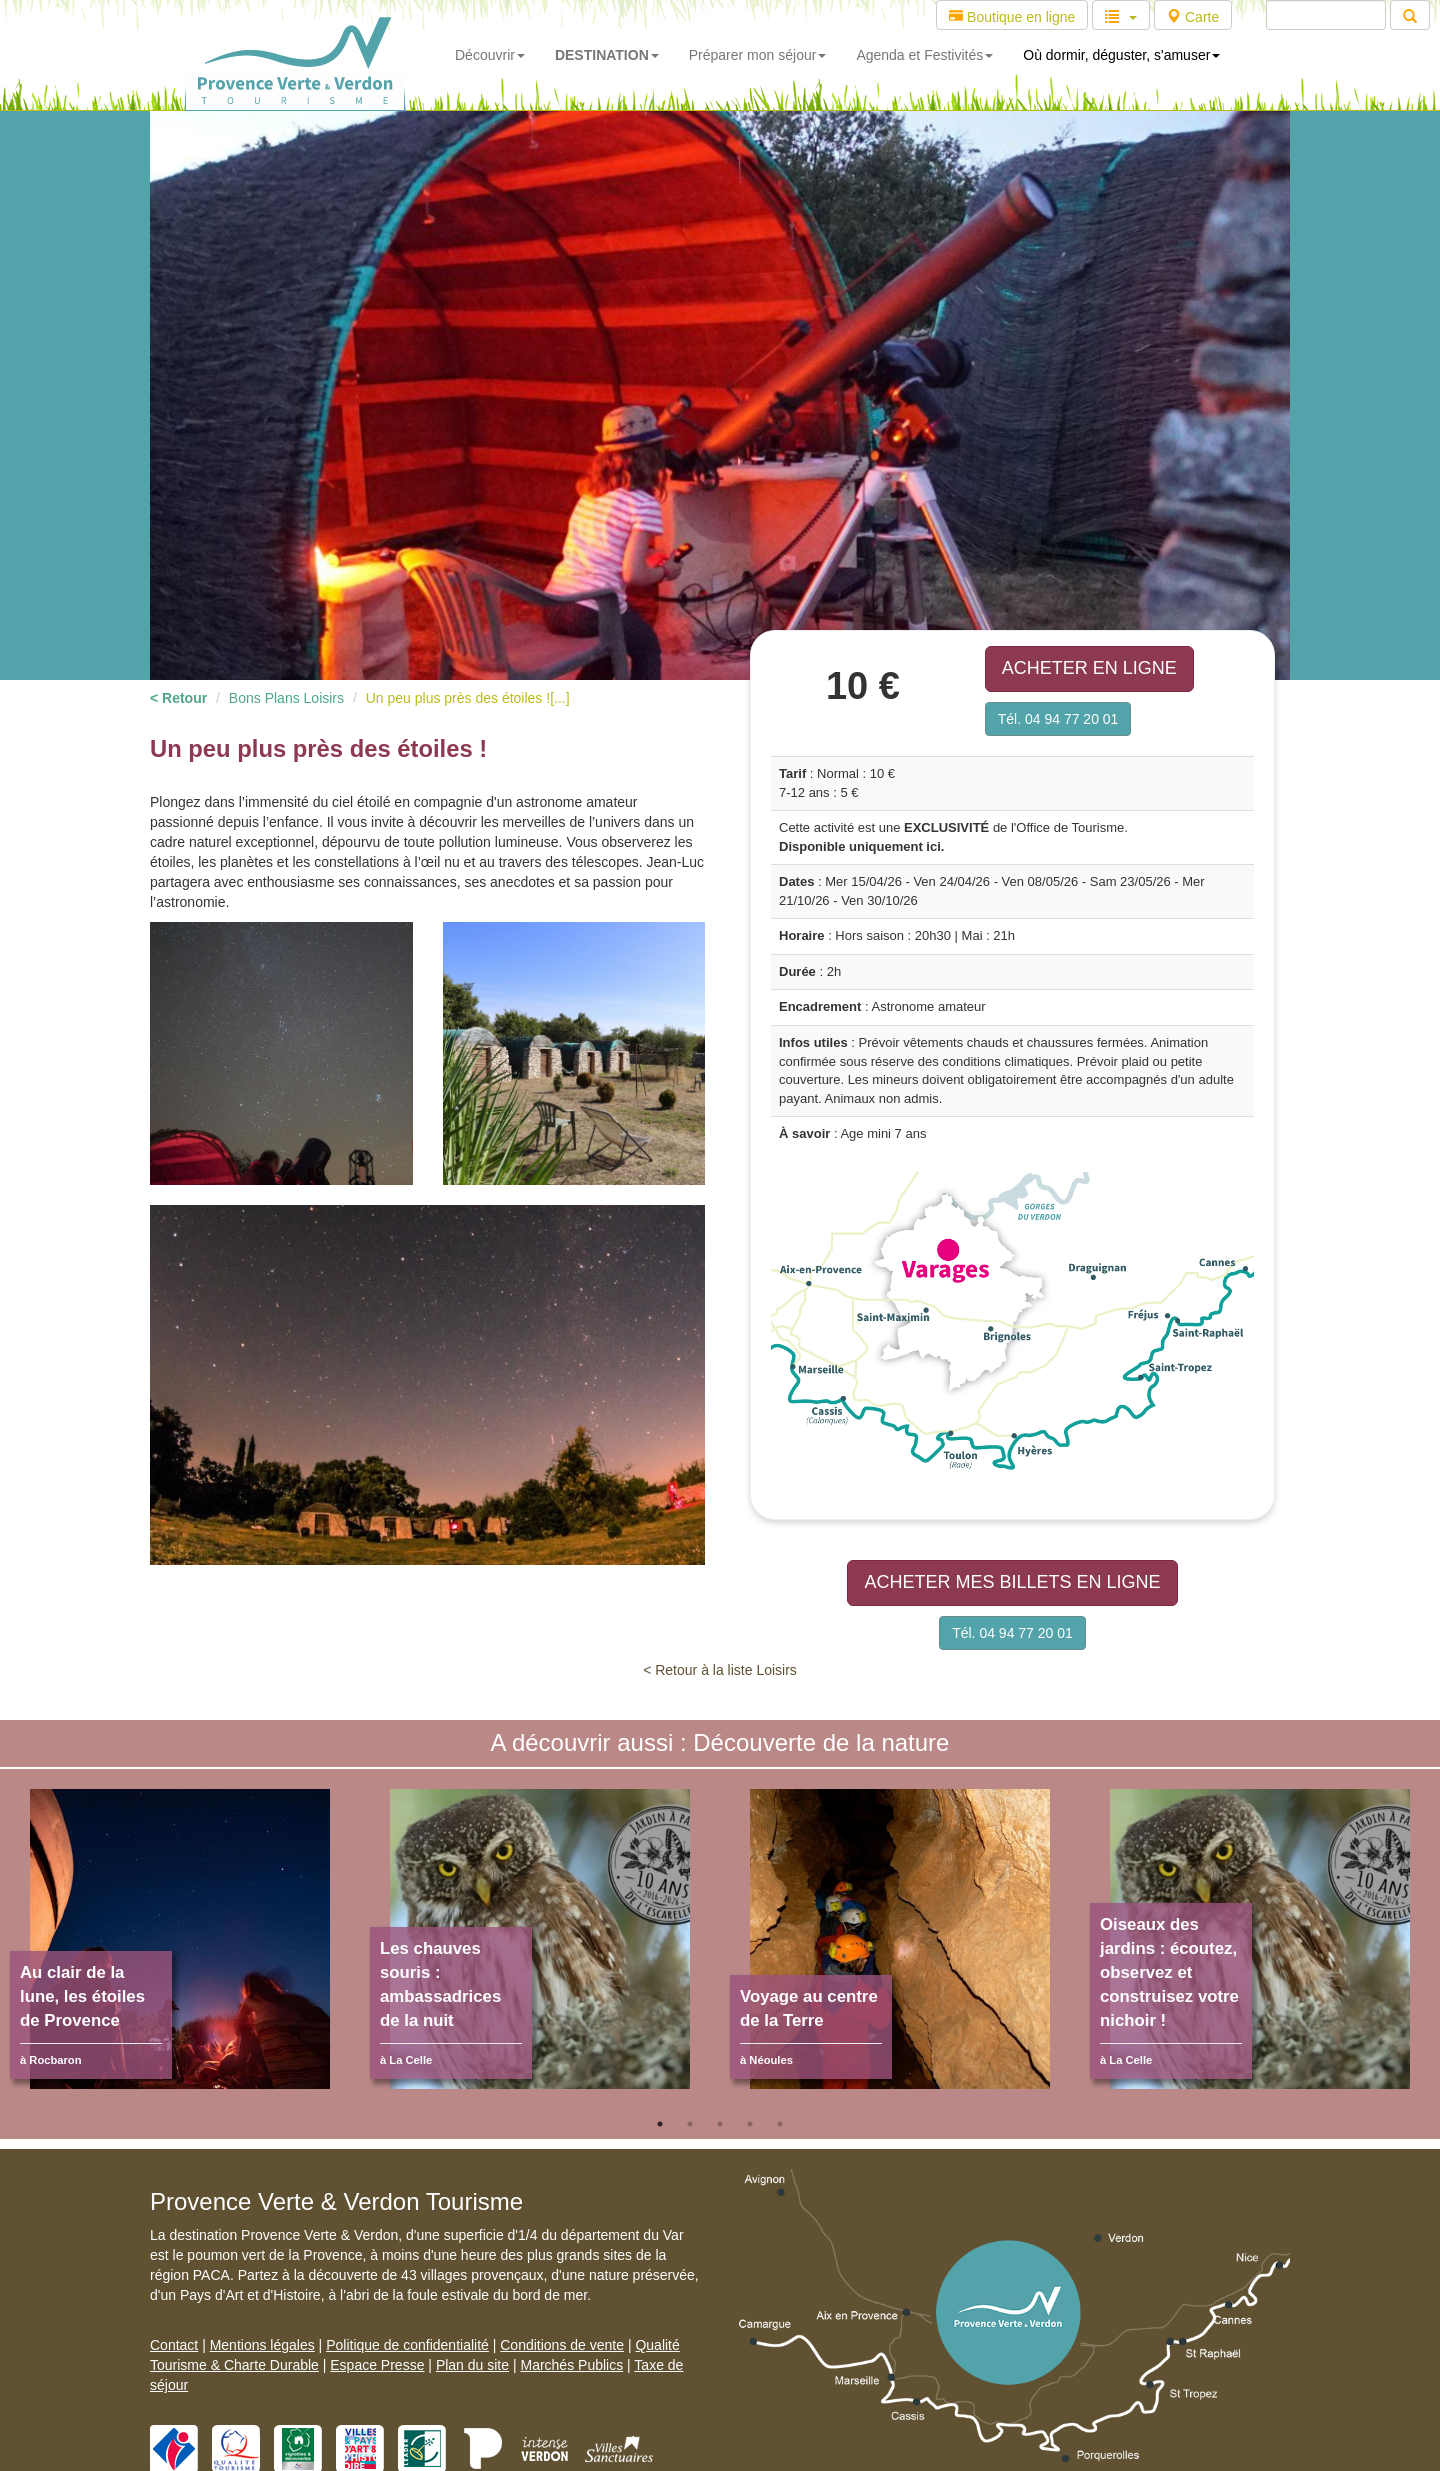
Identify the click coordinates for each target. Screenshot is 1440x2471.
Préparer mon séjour (758, 55)
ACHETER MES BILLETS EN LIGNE (1012, 1582)
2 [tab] (690, 2124)
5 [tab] (780, 2124)
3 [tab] (720, 2124)
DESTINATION (607, 55)
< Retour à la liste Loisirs (720, 1670)
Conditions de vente (562, 2345)
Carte (1193, 17)
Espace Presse (377, 2365)
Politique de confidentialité (407, 2345)
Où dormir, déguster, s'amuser (1121, 55)
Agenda (924, 55)
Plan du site (472, 2365)
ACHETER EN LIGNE (1089, 668)
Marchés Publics (571, 2365)
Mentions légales (262, 2345)
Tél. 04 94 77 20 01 (1058, 719)
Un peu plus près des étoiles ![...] (468, 698)
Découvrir (490, 55)
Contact (174, 2345)
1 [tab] (660, 2124)
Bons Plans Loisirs (286, 698)
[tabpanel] (180, 1949)
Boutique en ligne (1012, 17)
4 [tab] (750, 2124)
